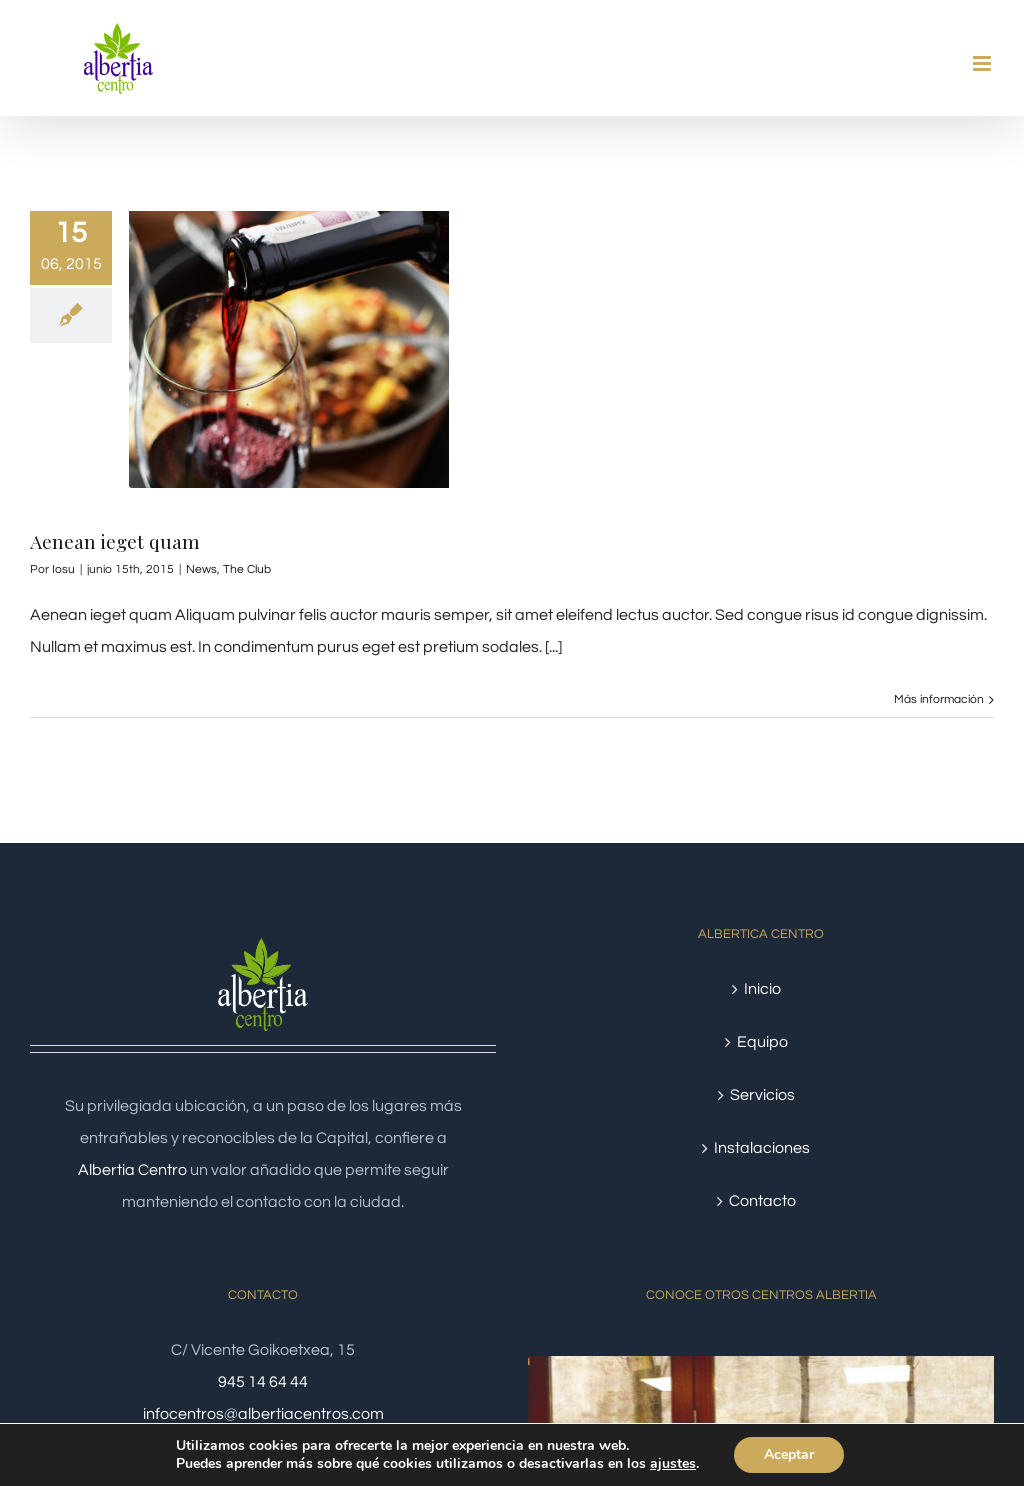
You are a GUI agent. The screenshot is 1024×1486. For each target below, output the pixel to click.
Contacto (762, 1201)
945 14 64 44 (263, 1382)
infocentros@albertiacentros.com (263, 1414)
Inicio (762, 989)
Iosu (63, 569)
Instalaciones (762, 1148)
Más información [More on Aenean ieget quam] (939, 699)
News (201, 569)
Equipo (762, 1042)
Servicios (762, 1095)
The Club (247, 569)
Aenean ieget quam (115, 541)
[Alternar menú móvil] (983, 63)
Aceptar (789, 1454)
